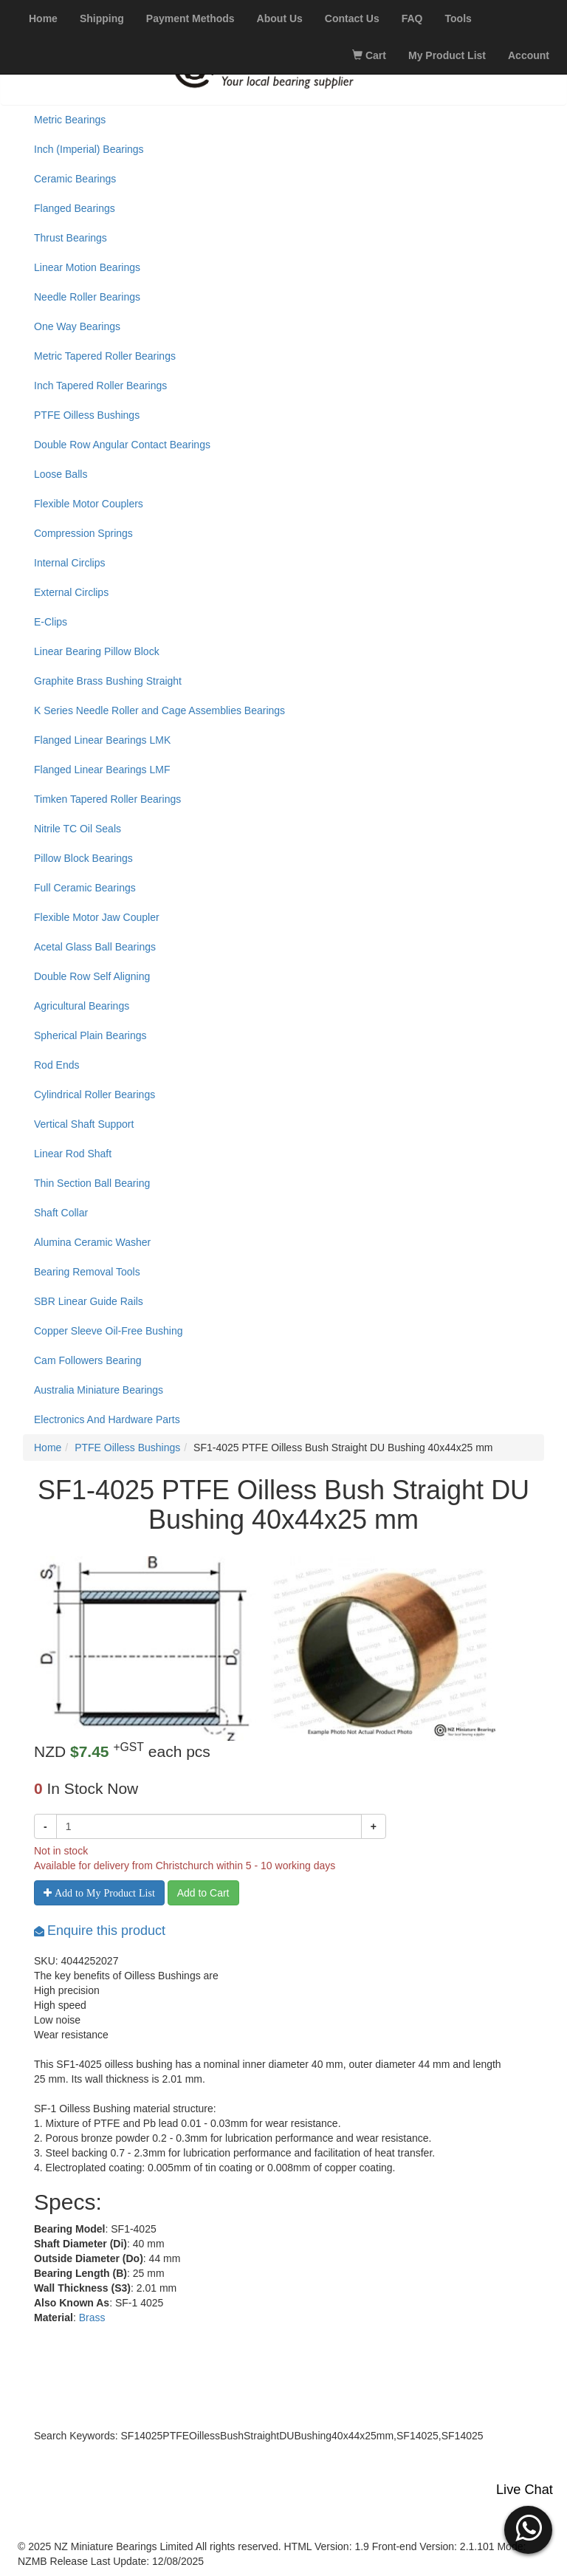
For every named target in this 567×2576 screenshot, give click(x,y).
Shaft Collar (61, 1213)
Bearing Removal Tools (87, 1272)
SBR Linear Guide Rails (88, 1301)
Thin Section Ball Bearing (92, 1183)
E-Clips (50, 622)
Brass (92, 2317)
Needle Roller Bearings (87, 297)
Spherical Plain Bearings (90, 1035)
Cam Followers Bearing (88, 1360)
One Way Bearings (77, 326)
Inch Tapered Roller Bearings (100, 385)
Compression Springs (83, 533)
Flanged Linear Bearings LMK (102, 740)
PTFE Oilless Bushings (87, 415)
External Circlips (71, 592)
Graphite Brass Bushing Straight (108, 681)
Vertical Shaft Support (84, 1124)
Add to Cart (203, 1893)
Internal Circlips (69, 563)
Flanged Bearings (74, 208)
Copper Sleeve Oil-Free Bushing (108, 1331)
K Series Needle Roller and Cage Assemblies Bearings (159, 710)
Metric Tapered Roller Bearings (105, 356)
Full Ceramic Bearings (85, 888)
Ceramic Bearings (75, 179)
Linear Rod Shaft (72, 1153)
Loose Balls (60, 474)
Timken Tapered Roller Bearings (107, 799)
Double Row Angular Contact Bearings (122, 445)
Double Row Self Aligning (92, 976)
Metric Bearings (70, 120)
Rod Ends (56, 1065)
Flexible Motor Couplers (88, 504)
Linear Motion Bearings (87, 267)
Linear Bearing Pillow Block (96, 651)
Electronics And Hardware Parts (107, 1419)
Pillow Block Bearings (83, 858)
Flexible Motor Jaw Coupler (96, 917)
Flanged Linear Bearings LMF (102, 769)
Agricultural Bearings (81, 1006)
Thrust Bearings (70, 238)
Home (47, 1447)
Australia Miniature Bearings (98, 1390)
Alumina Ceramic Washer (92, 1242)
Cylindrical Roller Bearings (94, 1094)
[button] (528, 2528)
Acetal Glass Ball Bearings (95, 947)
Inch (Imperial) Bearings (89, 149)
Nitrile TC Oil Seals (77, 829)
